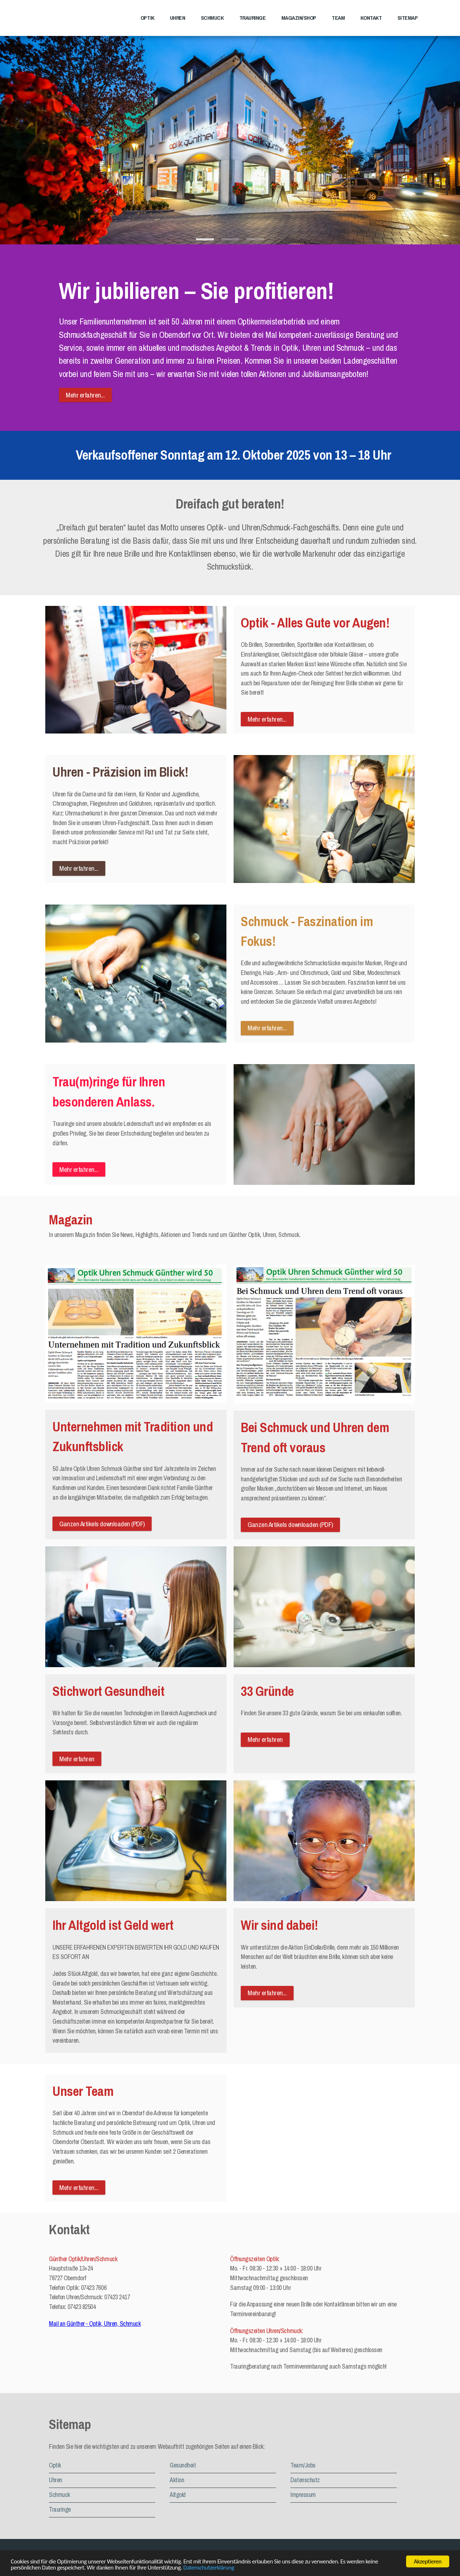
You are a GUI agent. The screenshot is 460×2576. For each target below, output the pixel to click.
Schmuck (212, 18)
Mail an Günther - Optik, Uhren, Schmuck (95, 2323)
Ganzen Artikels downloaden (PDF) (102, 1523)
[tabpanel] (230, 133)
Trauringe (252, 18)
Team (338, 18)
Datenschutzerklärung (208, 2568)
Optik (148, 18)
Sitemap (407, 18)
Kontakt (371, 18)
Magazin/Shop (298, 18)
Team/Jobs (303, 2465)
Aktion (177, 2480)
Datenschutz (305, 2480)
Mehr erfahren (77, 1758)
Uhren (177, 18)
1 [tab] (205, 241)
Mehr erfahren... (85, 395)
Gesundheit (183, 2465)
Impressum (303, 2494)
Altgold (178, 2494)
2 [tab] (230, 241)
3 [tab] (255, 241)
